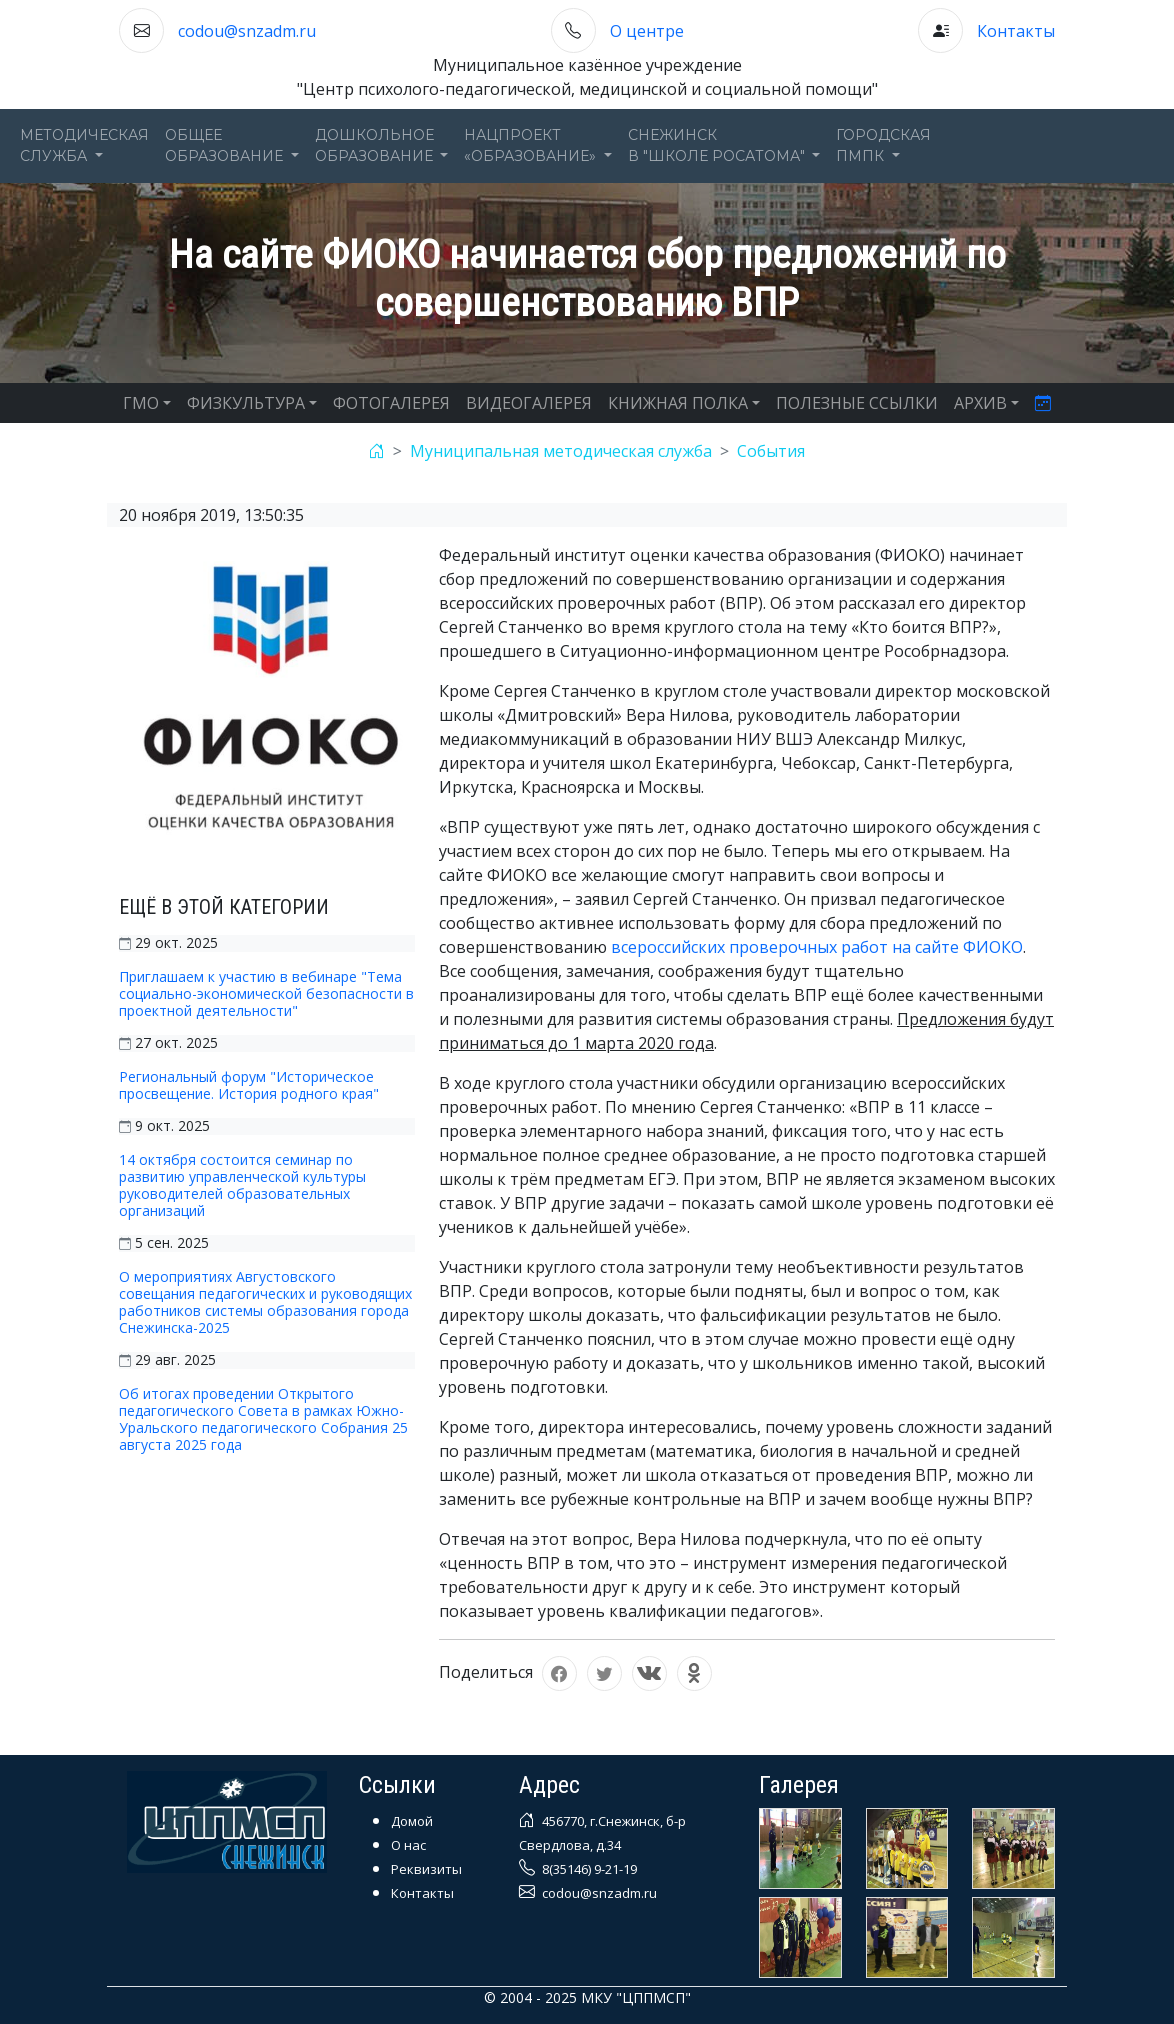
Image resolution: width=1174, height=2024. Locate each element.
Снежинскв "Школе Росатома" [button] (718, 145)
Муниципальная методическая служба (561, 451)
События (771, 451)
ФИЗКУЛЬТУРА (246, 403)
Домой (412, 1821)
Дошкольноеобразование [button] (376, 145)
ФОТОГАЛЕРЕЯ (391, 403)
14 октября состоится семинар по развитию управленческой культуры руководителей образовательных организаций (242, 1185)
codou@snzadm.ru (247, 31)
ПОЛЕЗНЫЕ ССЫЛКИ (857, 403)
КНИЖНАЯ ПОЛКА (678, 403)
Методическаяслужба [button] (84, 145)
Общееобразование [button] (226, 145)
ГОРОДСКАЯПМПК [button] (883, 145)
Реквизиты (426, 1869)
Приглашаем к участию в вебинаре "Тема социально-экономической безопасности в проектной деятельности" (266, 993)
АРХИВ (980, 403)
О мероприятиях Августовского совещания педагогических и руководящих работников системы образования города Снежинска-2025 (265, 1302)
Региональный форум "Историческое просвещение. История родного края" (249, 1085)
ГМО (141, 403)
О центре (647, 31)
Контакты (1016, 31)
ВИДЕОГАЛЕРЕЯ (529, 403)
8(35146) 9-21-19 (588, 1869)
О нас (408, 1845)
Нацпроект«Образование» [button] (532, 145)
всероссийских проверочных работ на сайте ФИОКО (817, 947)
